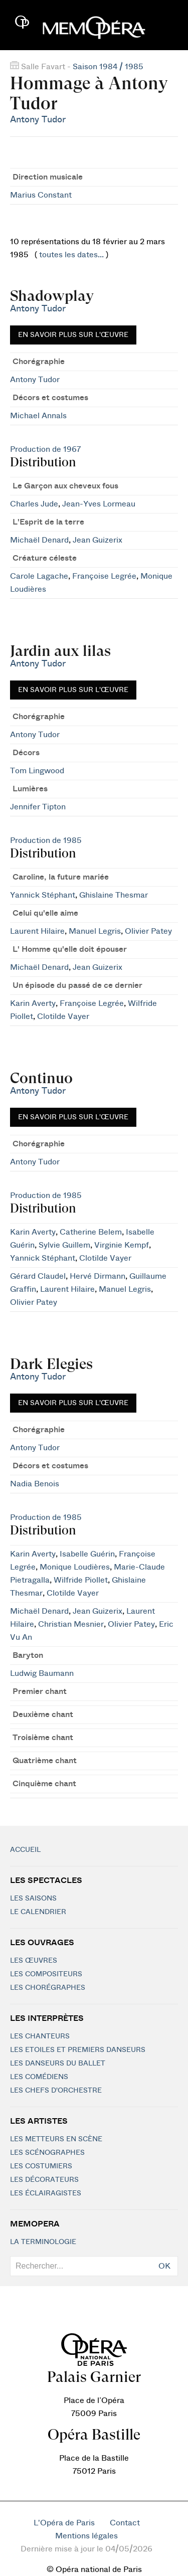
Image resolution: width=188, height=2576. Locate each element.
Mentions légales (86, 2536)
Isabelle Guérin (87, 1554)
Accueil (25, 1849)
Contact (125, 2523)
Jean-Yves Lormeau (98, 504)
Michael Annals (38, 416)
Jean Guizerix (97, 540)
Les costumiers (41, 2166)
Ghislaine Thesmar (113, 895)
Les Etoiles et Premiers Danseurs (77, 2049)
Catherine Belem (91, 1232)
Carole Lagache (39, 576)
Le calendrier (38, 1912)
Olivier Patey (148, 931)
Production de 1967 (45, 449)
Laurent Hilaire (37, 931)
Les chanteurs (40, 2036)
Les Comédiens (39, 2077)
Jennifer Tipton (38, 807)
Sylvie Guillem (64, 1245)
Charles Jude (34, 504)
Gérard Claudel (38, 1276)
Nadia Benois (34, 1484)
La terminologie (43, 2242)
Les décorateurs (44, 2179)
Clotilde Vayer (63, 1016)
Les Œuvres (33, 1960)
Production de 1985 (46, 840)
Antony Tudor (38, 119)
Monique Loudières (75, 1567)
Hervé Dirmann (97, 1276)
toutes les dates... (71, 255)
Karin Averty (33, 1003)
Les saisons (33, 1898)
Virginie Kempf (121, 1245)
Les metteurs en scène (56, 2139)
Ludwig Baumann (42, 1673)
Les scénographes (47, 2152)
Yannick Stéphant (42, 895)
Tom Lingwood (37, 771)
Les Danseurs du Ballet (57, 2063)
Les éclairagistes (45, 2193)
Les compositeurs (46, 1974)
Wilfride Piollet (81, 1580)
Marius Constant (41, 195)
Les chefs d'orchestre (56, 2090)
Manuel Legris (95, 931)
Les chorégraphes (47, 1987)
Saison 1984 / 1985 (108, 67)
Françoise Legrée (104, 576)
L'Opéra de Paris (64, 2523)
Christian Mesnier (71, 1624)
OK (164, 2266)
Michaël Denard (39, 540)
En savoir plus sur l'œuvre (73, 334)
